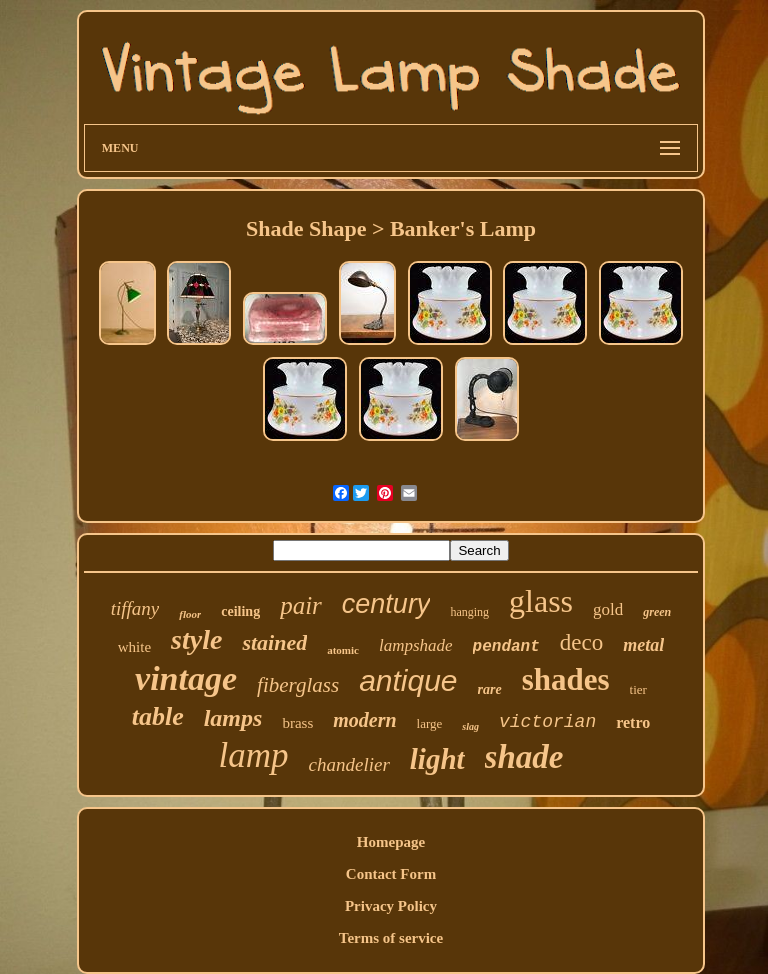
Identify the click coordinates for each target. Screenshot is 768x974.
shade (524, 757)
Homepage (391, 842)
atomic (343, 650)
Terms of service (391, 938)
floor (190, 614)
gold (608, 609)
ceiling (240, 611)
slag (470, 726)
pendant (506, 647)
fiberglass (298, 685)
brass (297, 723)
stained (274, 642)
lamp (254, 755)
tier (638, 689)
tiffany (135, 608)
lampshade (416, 645)
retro (633, 722)
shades (566, 679)
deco (581, 642)
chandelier (349, 764)
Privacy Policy (391, 906)
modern (364, 720)
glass (541, 601)
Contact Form (391, 874)
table (158, 716)
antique (408, 680)
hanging (469, 612)
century (386, 604)
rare (490, 689)
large (430, 723)
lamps (233, 718)
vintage (186, 678)
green (657, 612)
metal (643, 645)
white (134, 647)
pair (301, 605)
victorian (547, 722)
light (437, 759)
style (196, 639)
